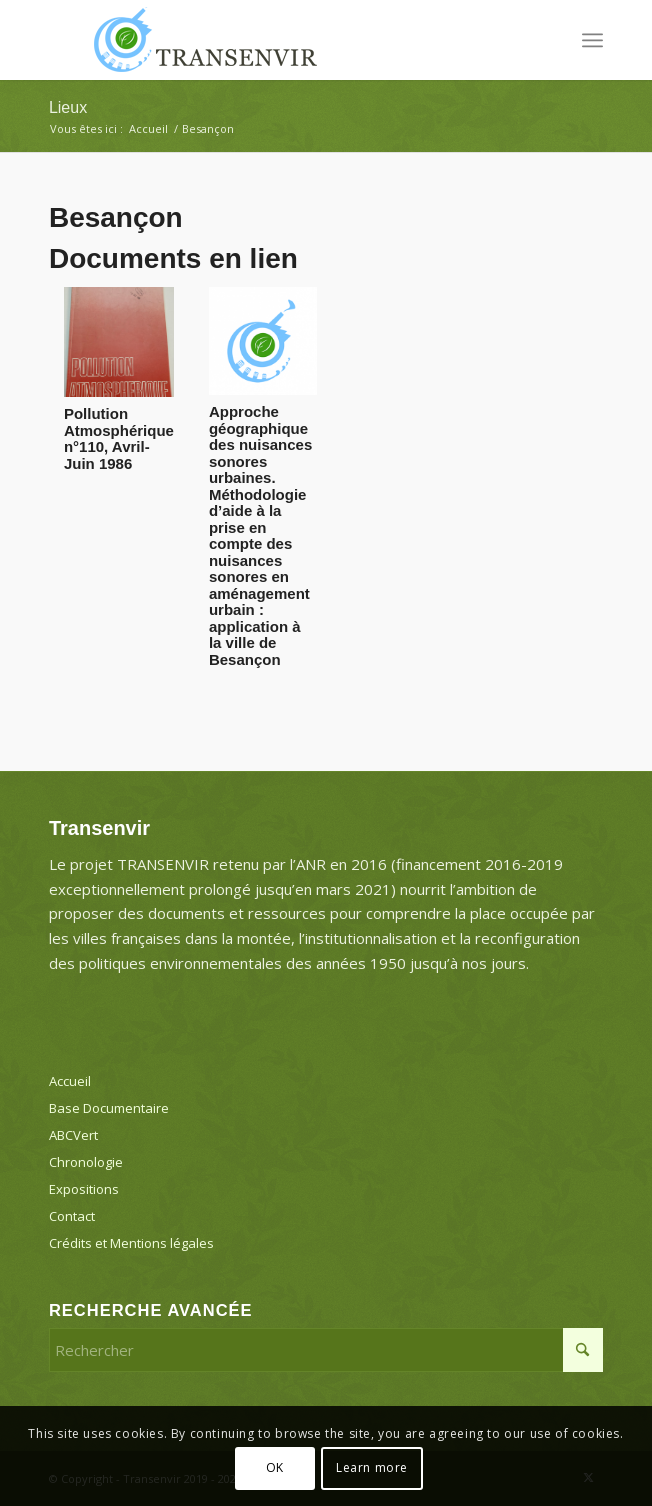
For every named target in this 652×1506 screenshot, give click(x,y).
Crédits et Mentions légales (131, 1243)
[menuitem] (592, 40)
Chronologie (86, 1162)
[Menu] (592, 40)
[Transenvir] (270, 40)
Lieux (68, 107)
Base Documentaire (109, 1108)
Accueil (70, 1081)
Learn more (372, 1467)
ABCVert (73, 1135)
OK (275, 1467)
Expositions (84, 1189)
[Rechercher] (326, 1350)
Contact (72, 1216)
